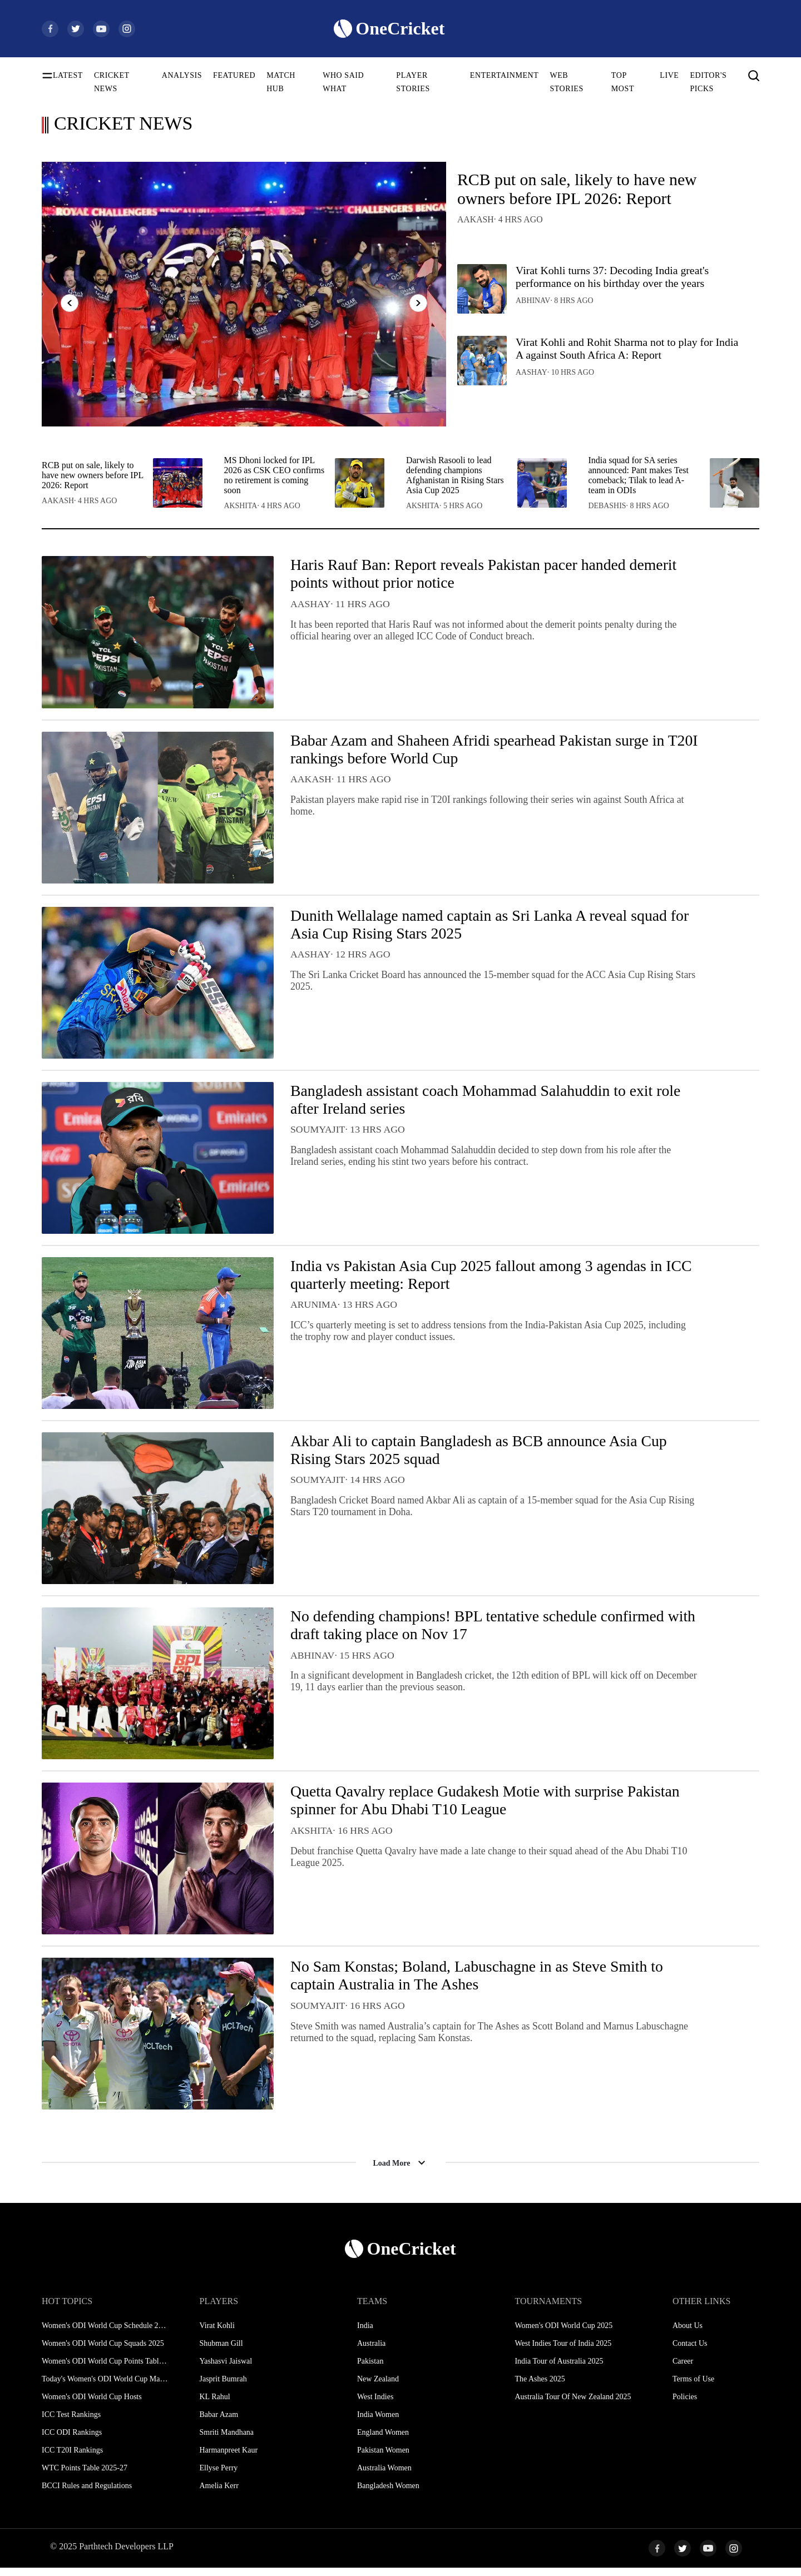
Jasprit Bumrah (222, 2387)
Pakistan (370, 2369)
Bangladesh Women (388, 2494)
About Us (688, 2334)
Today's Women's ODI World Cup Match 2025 (105, 2387)
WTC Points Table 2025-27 (84, 2476)
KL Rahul (214, 2405)
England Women (383, 2440)
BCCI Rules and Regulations (87, 2494)
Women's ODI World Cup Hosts (92, 2405)
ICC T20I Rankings (72, 2458)
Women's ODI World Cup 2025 (563, 2334)
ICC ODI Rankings (72, 2440)
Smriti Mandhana (226, 2440)
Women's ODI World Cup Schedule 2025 (105, 2334)
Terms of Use (693, 2387)
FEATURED (234, 75)
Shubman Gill (221, 2351)
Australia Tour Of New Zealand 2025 (573, 2405)
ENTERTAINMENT (504, 75)
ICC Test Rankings (71, 2423)
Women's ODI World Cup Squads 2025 (103, 2351)
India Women (378, 2423)
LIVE (669, 75)
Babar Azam (218, 2423)
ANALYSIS (182, 75)
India (365, 2334)
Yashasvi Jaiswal (225, 2369)
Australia (371, 2351)
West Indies (375, 2405)
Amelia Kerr (218, 2494)
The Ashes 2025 (540, 2387)
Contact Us (690, 2351)
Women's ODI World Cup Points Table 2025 (105, 2369)
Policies (685, 2405)
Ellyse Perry (218, 2476)
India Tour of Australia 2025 (559, 2369)
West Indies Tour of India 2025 (563, 2351)
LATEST (68, 75)
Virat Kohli (216, 2334)
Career (683, 2369)
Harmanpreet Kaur (228, 2458)
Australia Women (384, 2476)
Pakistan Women (383, 2458)
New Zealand (378, 2387)
